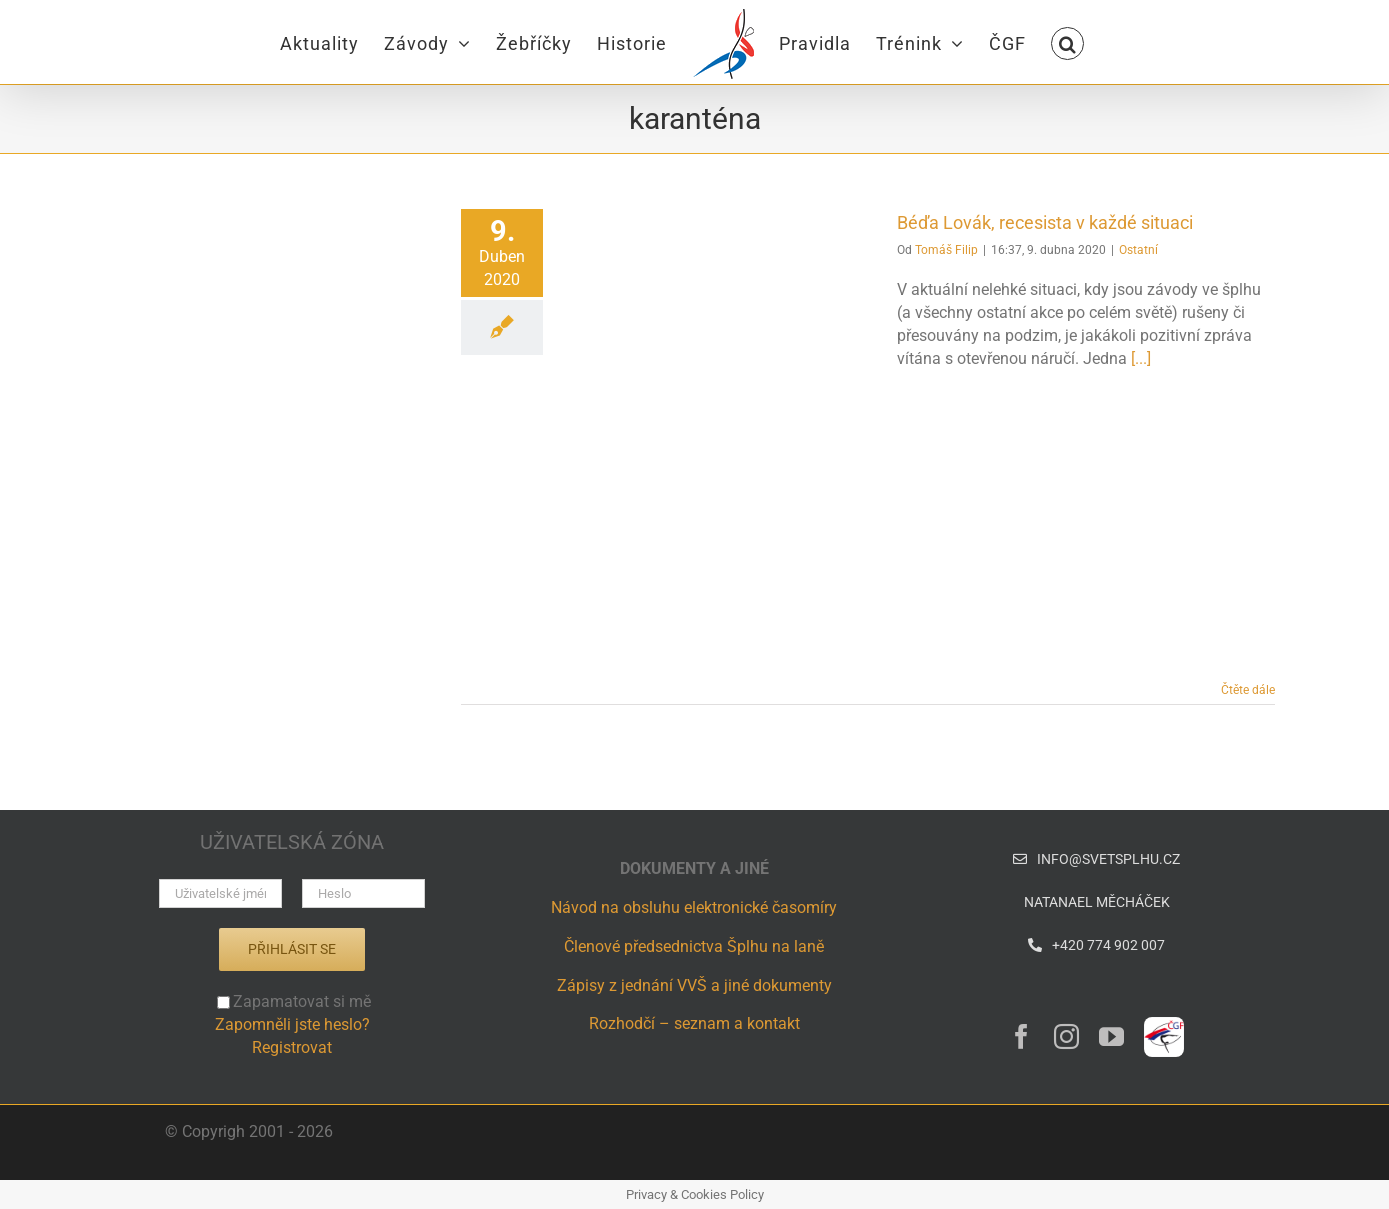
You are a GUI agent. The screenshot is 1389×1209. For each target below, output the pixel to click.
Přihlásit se (292, 949)
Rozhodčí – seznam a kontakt (694, 1023)
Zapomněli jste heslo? (292, 1024)
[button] (1067, 42)
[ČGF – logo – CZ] (1164, 1024)
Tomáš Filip (946, 250)
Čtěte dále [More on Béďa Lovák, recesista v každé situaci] (1248, 690)
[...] (1141, 358)
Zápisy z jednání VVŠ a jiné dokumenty (694, 985)
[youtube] (1111, 1036)
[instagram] (1066, 1036)
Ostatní (1138, 250)
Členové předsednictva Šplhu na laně (694, 946)
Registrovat (292, 1047)
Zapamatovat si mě (294, 1001)
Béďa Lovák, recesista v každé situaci (1045, 222)
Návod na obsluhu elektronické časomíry (694, 907)
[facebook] (1021, 1036)
